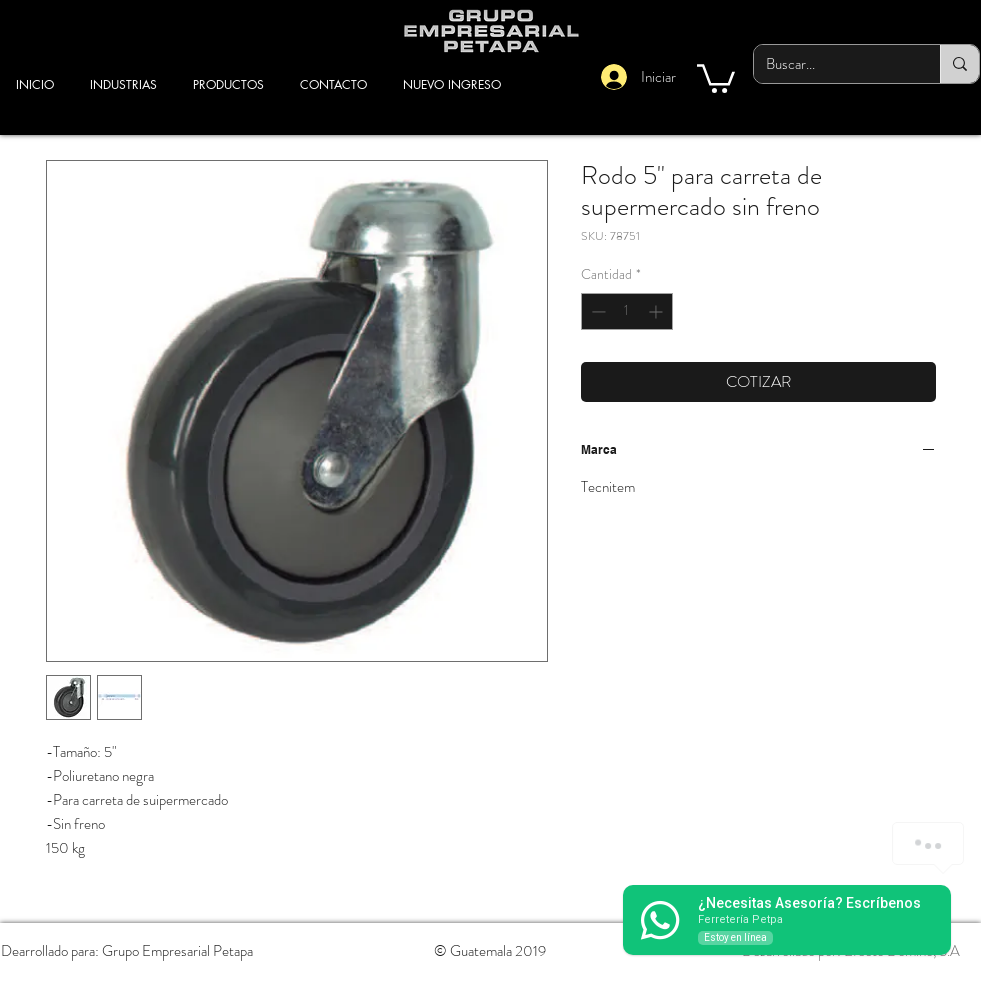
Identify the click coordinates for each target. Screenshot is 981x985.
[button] (716, 77)
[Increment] (657, 311)
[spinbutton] (627, 311)
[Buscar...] (832, 64)
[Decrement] (596, 311)
